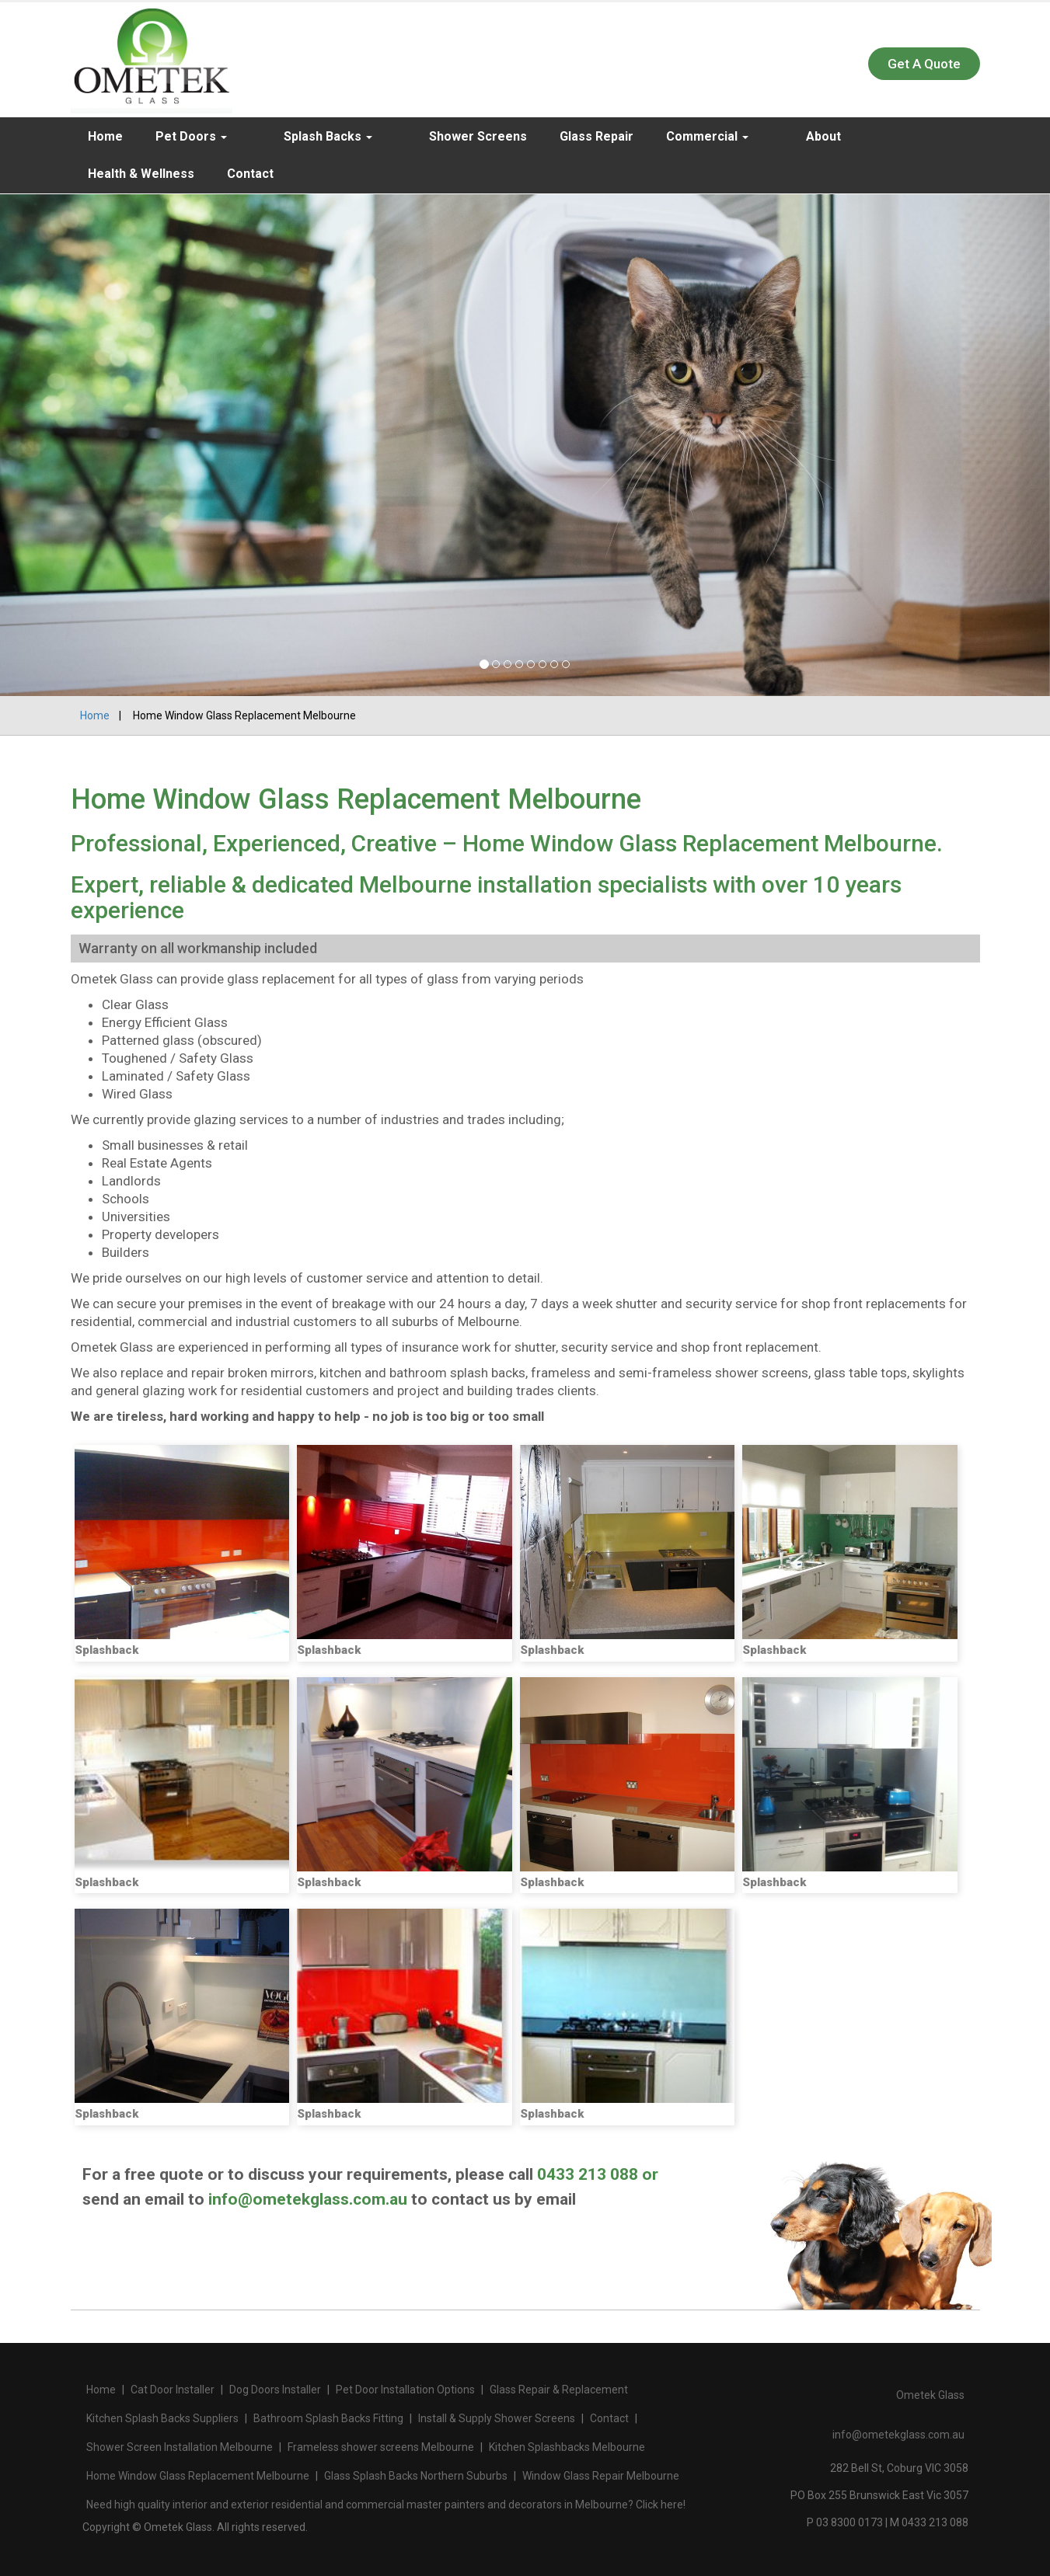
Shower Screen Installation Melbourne (179, 2447)
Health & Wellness (854, 136)
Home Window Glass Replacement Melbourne (197, 2476)
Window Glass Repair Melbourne (600, 2476)
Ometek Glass (930, 2395)
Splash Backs (304, 136)
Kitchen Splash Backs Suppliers (162, 2418)
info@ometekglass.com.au (307, 2199)
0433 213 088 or (597, 2174)
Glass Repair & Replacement (559, 2389)
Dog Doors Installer (275, 2389)
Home (105, 136)
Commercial (659, 136)
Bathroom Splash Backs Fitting (328, 2418)
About (750, 136)
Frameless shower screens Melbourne (381, 2447)
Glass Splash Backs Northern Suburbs (416, 2476)
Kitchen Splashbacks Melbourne (567, 2447)
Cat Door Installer (173, 2389)
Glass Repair (548, 136)
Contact (111, 173)
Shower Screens (430, 136)
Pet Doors (191, 136)
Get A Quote (924, 63)
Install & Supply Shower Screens (496, 2418)
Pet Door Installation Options (405, 2389)
